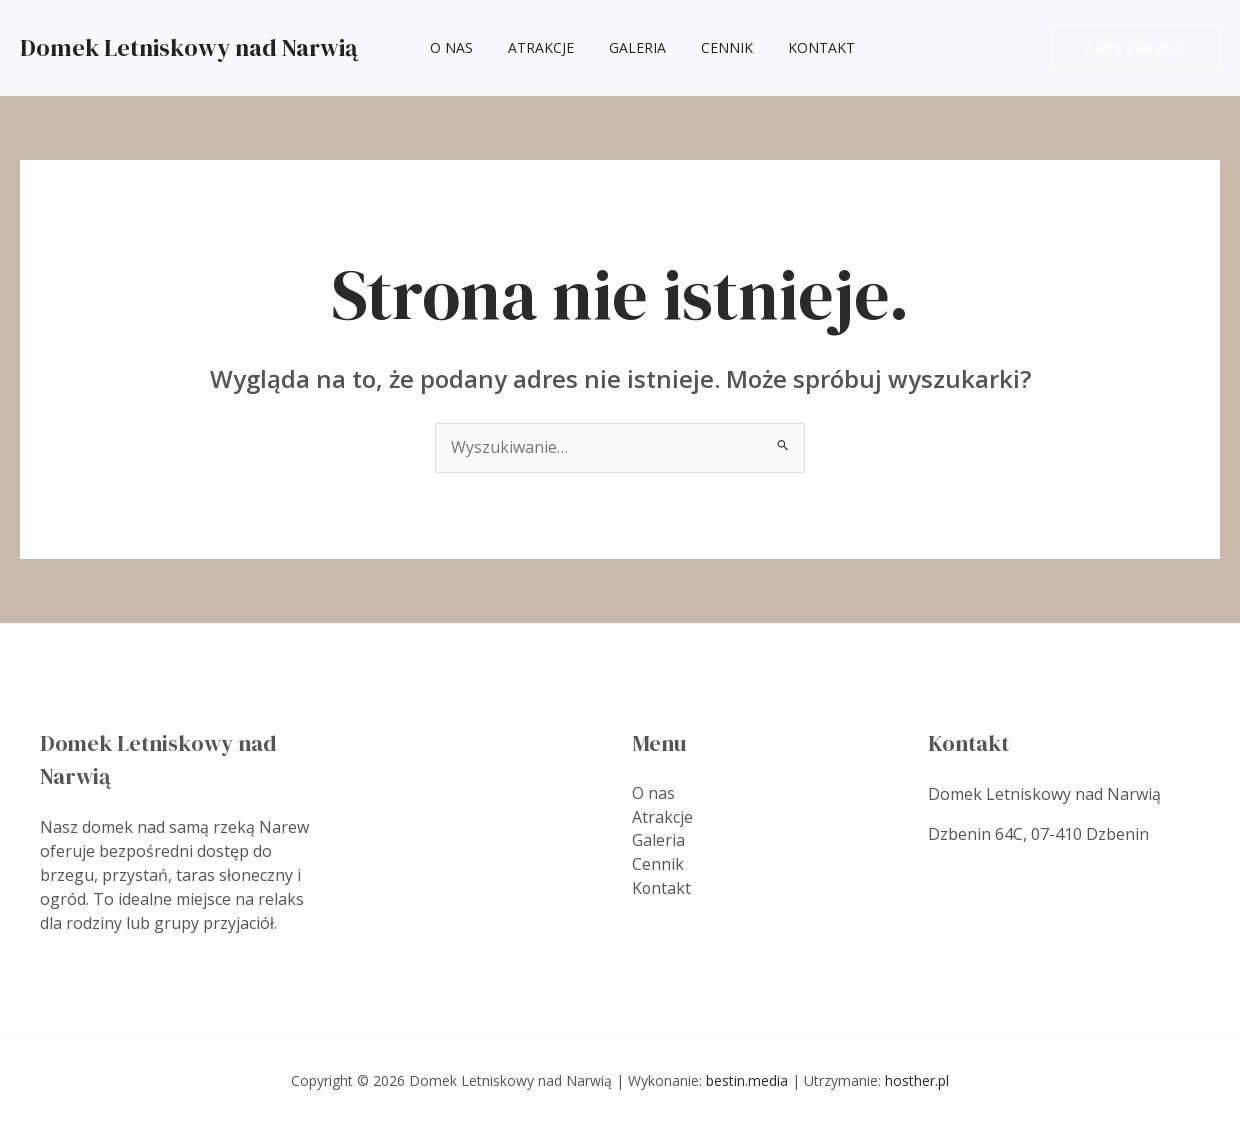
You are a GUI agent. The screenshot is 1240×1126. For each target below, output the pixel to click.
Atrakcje (530, 47)
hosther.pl (917, 1080)
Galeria (619, 47)
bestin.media (747, 1080)
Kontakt (789, 47)
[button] (1135, 48)
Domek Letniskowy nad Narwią (188, 47)
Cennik (702, 47)
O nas (447, 47)
